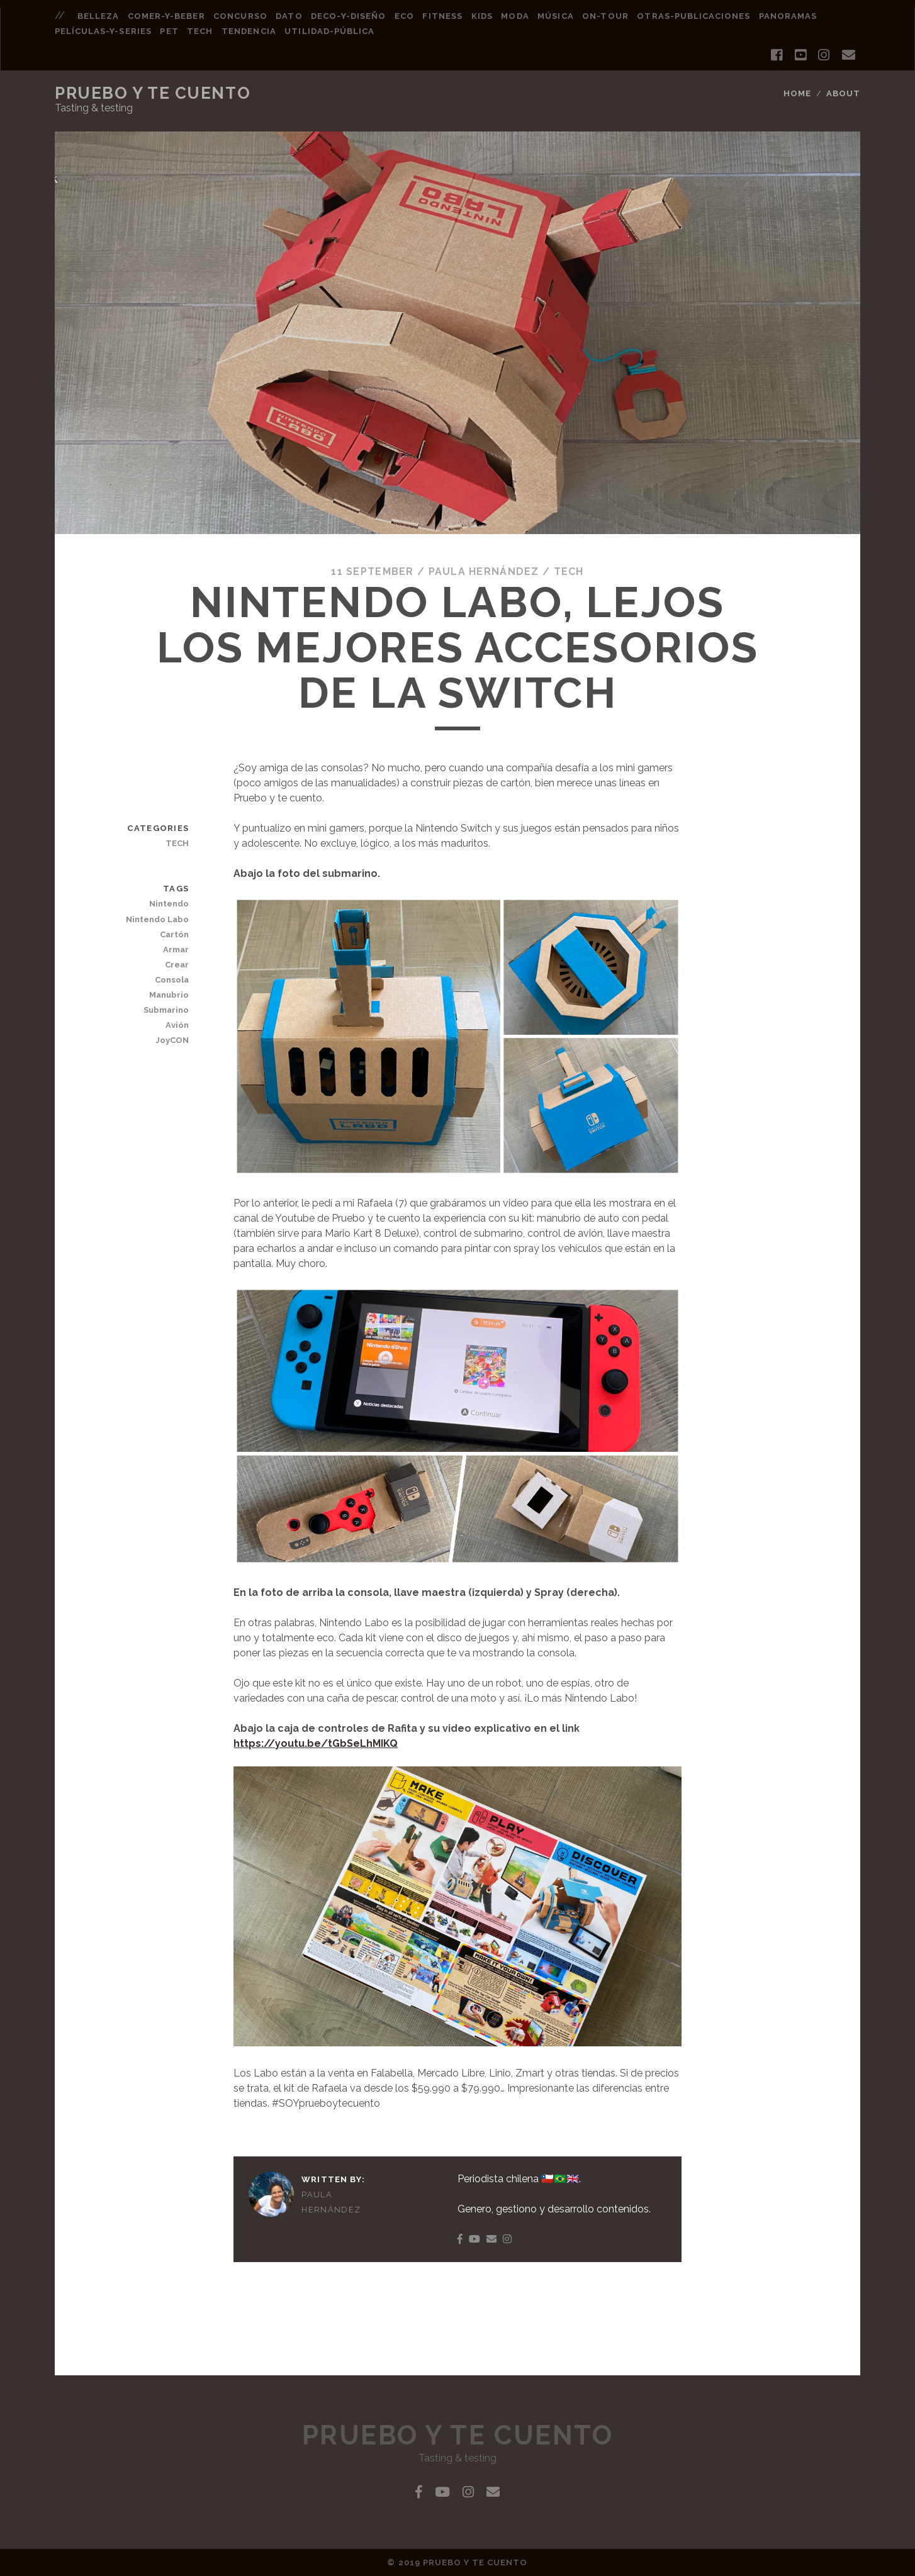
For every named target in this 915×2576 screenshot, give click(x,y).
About (843, 93)
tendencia (249, 31)
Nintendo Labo (157, 919)
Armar (176, 949)
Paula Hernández (484, 571)
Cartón (174, 934)
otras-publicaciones (693, 16)
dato (289, 16)
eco (404, 16)
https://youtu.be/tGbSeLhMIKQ (315, 1743)
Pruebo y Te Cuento (152, 93)
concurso (240, 16)
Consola (172, 979)
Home (797, 93)
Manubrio (169, 995)
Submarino (166, 1010)
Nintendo (169, 903)
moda (515, 16)
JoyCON (172, 1040)
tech (200, 31)
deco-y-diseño (348, 16)
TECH (569, 571)
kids (482, 16)
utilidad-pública (329, 31)
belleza (98, 16)
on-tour (605, 16)
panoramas (788, 16)
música (555, 16)
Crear (177, 964)
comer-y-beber (166, 16)
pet (169, 31)
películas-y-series (103, 31)
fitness (442, 16)
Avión (177, 1025)
